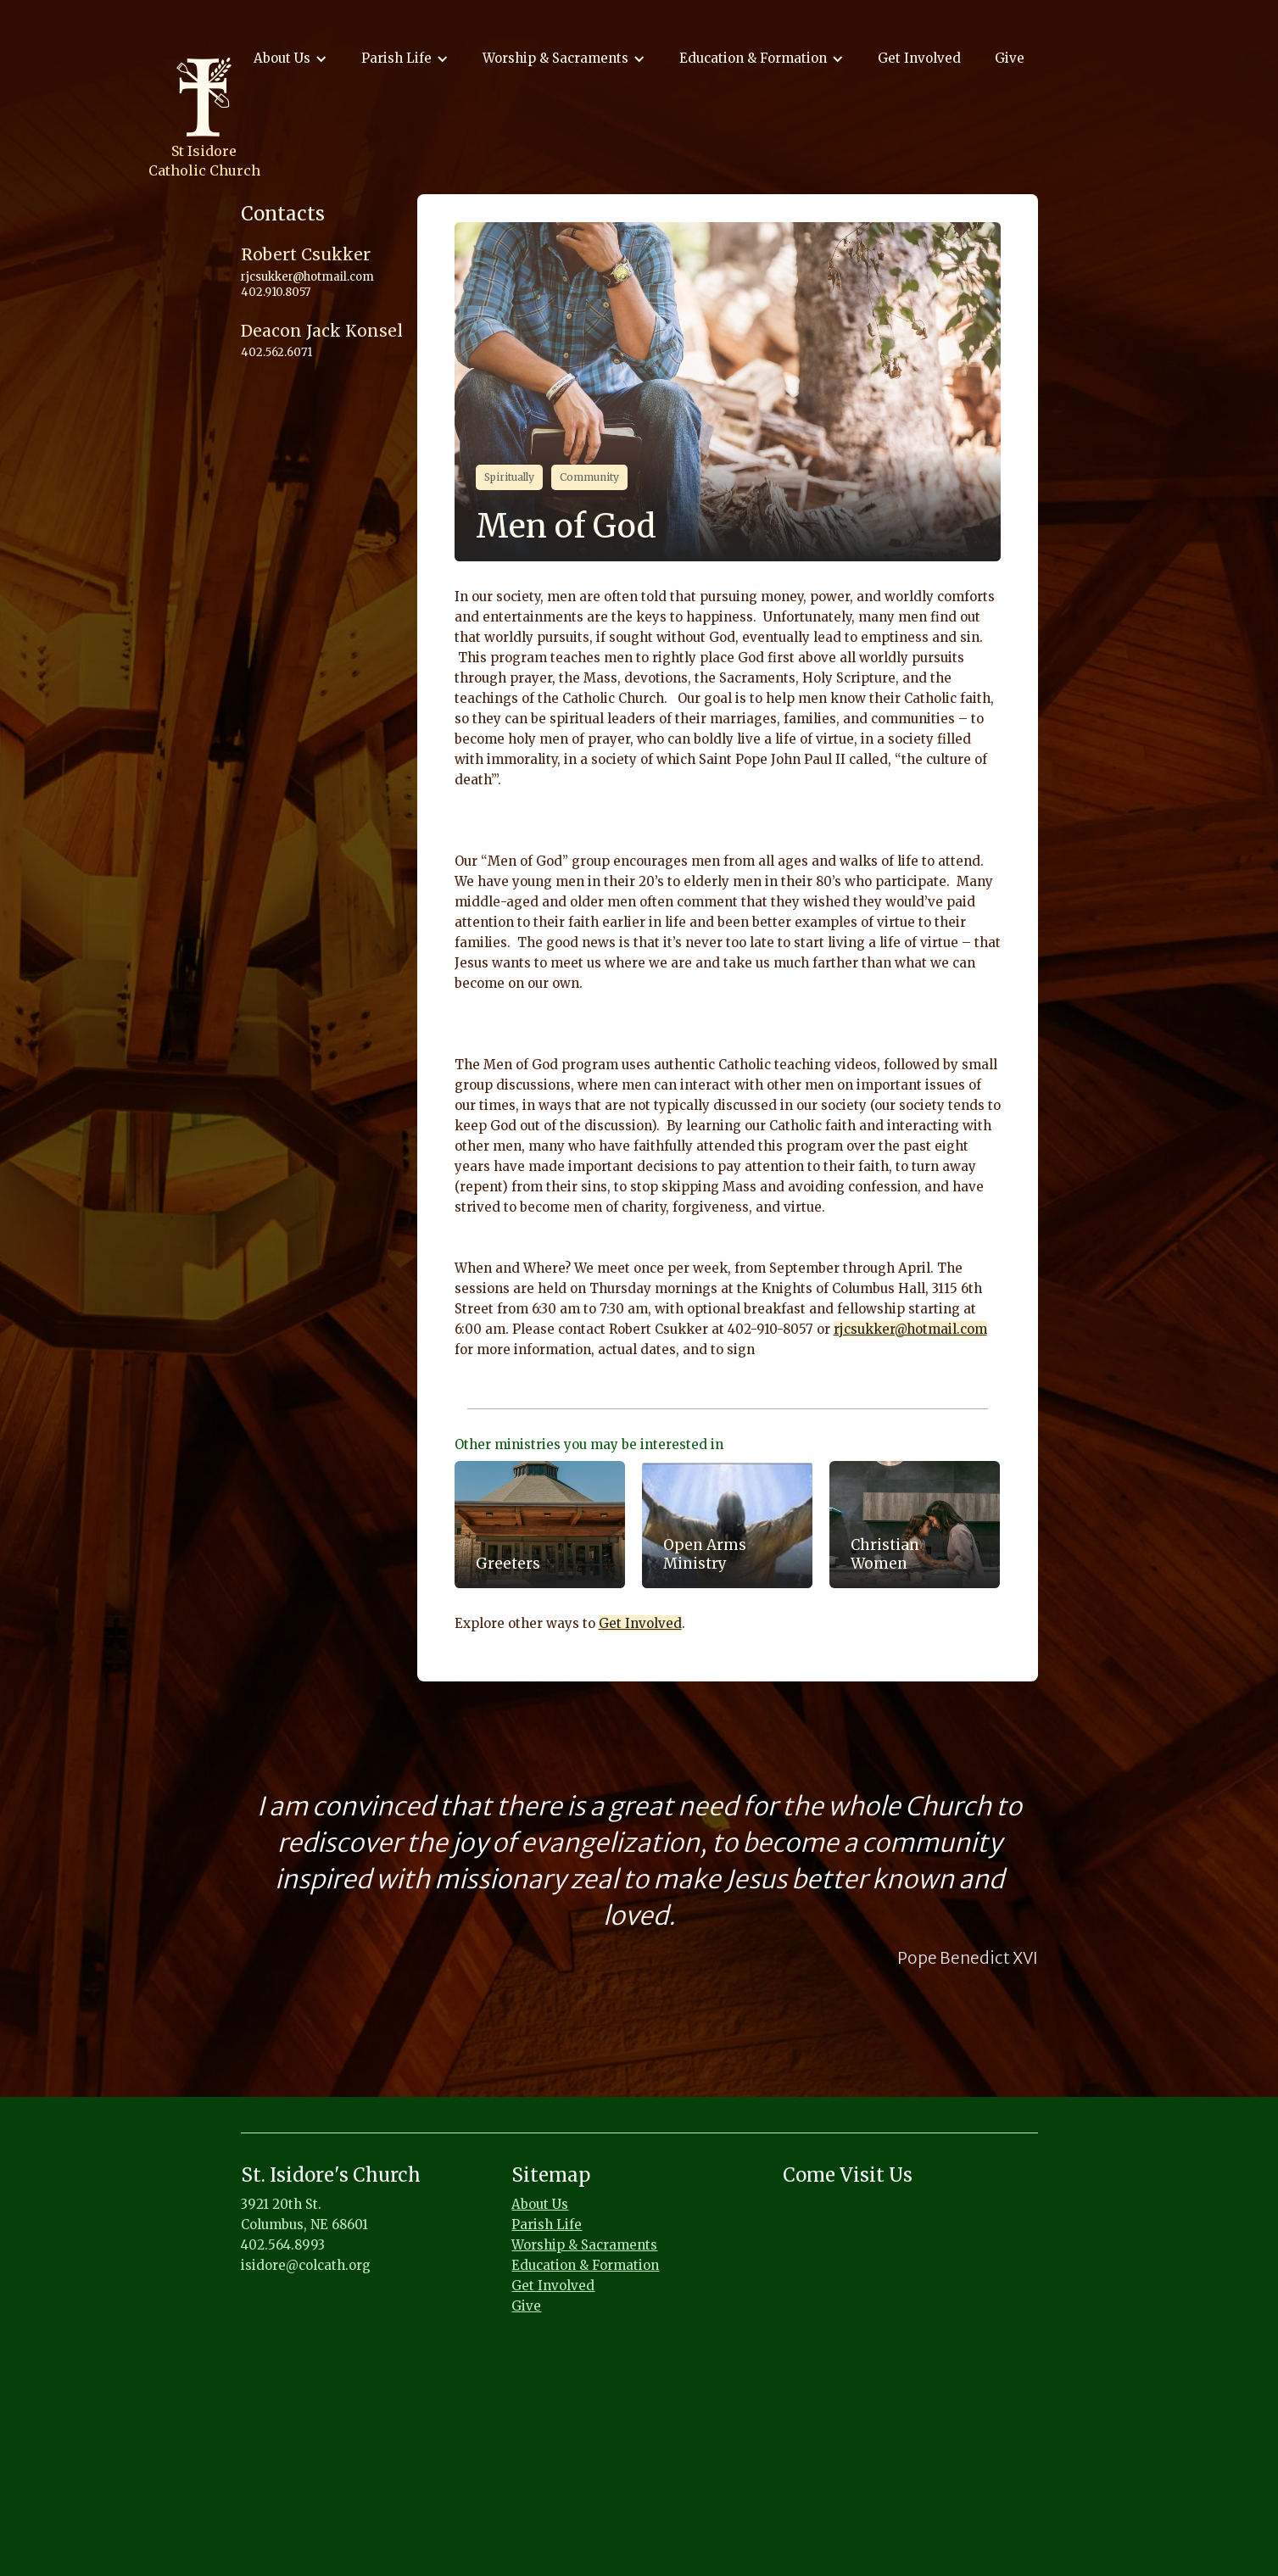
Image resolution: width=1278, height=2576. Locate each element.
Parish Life (546, 2224)
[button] (290, 58)
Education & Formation (585, 2265)
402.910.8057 (275, 292)
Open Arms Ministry (704, 1554)
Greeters (508, 1563)
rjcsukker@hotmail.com (910, 1329)
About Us (539, 2204)
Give (1009, 58)
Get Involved (919, 58)
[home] (204, 118)
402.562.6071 (276, 352)
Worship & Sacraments (584, 2245)
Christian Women (885, 1554)
